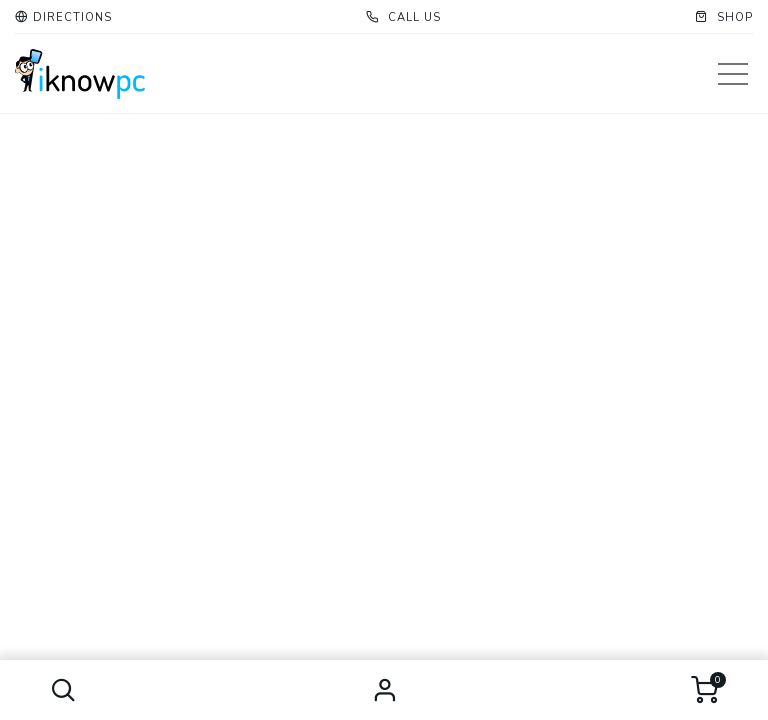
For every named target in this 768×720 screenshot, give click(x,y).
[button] (63, 690)
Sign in (384, 690)
